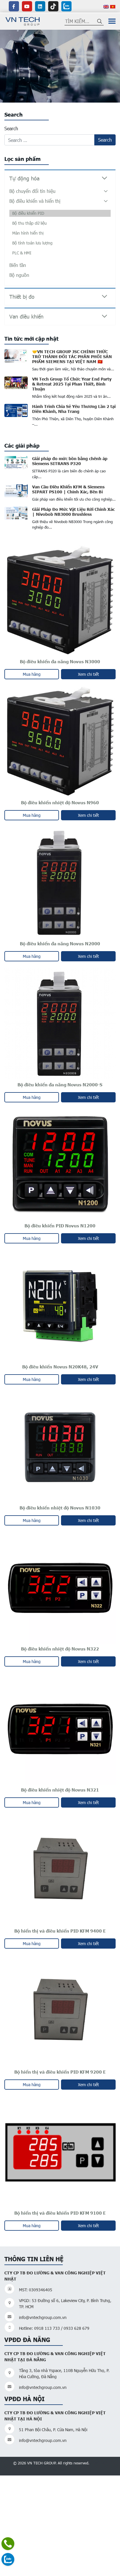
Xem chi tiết (88, 674)
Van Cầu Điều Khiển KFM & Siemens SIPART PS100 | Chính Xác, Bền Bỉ (68, 489)
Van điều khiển (26, 316)
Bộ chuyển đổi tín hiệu (32, 191)
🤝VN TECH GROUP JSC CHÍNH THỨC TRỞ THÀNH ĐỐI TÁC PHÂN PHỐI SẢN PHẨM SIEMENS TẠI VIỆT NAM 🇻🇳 (72, 356)
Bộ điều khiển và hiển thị (34, 201)
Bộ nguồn (19, 275)
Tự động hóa (24, 178)
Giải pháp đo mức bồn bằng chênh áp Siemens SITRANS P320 (69, 461)
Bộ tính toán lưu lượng (32, 243)
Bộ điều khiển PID (28, 213)
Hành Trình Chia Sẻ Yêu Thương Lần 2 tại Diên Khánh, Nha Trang (74, 409)
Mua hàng (32, 674)
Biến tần (17, 265)
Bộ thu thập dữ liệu (29, 223)
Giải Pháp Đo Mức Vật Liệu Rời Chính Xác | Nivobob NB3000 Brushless (73, 511)
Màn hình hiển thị (28, 233)
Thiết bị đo (21, 296)
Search (11, 128)
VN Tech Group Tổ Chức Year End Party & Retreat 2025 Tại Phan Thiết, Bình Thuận (72, 383)
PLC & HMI (21, 253)
